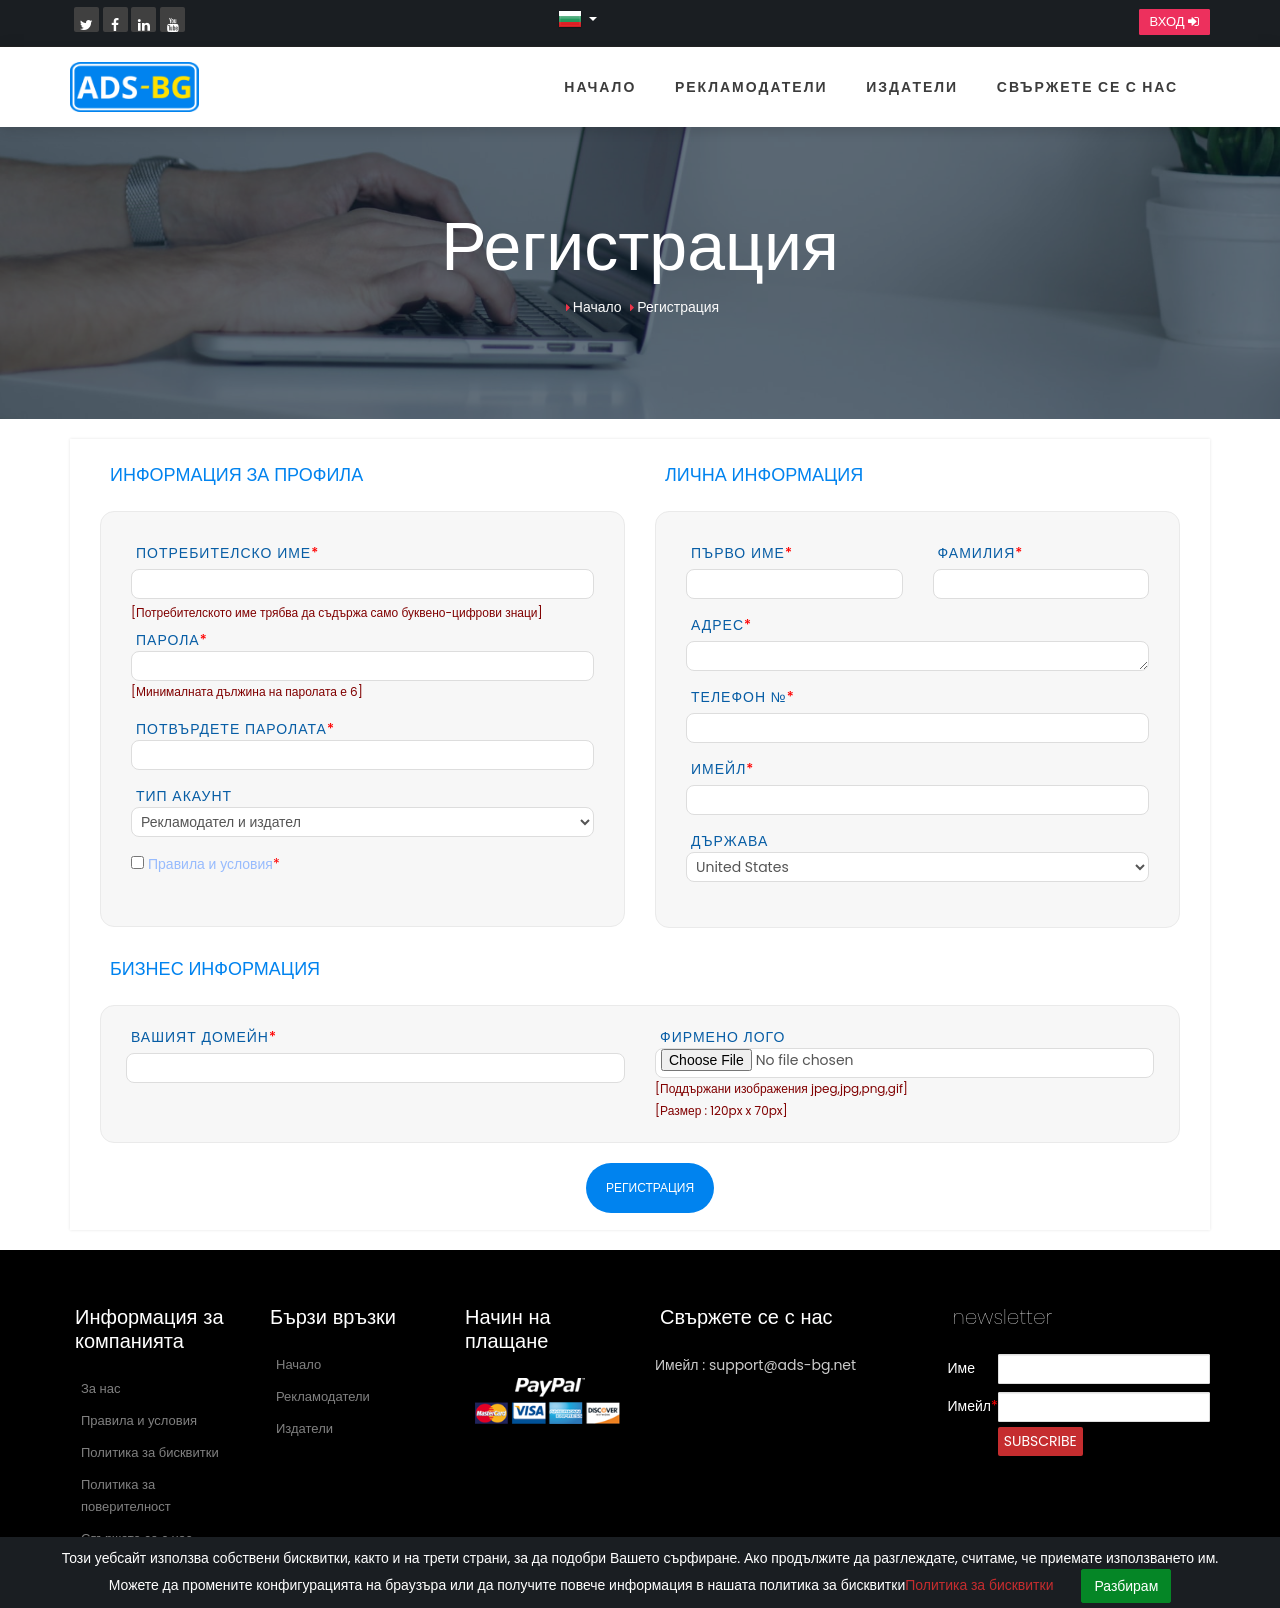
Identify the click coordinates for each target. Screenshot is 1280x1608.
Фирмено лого (722, 1037)
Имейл (722, 769)
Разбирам (1126, 1586)
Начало (600, 87)
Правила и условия (210, 864)
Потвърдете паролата (235, 729)
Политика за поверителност (126, 1495)
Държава (729, 841)
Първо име (742, 553)
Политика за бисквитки (150, 1452)
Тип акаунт (184, 796)
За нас (100, 1388)
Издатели (912, 87)
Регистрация (678, 307)
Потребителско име (227, 553)
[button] (577, 18)
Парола (172, 640)
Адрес (721, 625)
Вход (1174, 22)
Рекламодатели (751, 87)
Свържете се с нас (1087, 87)
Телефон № (743, 697)
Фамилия (981, 553)
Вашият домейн (204, 1037)
